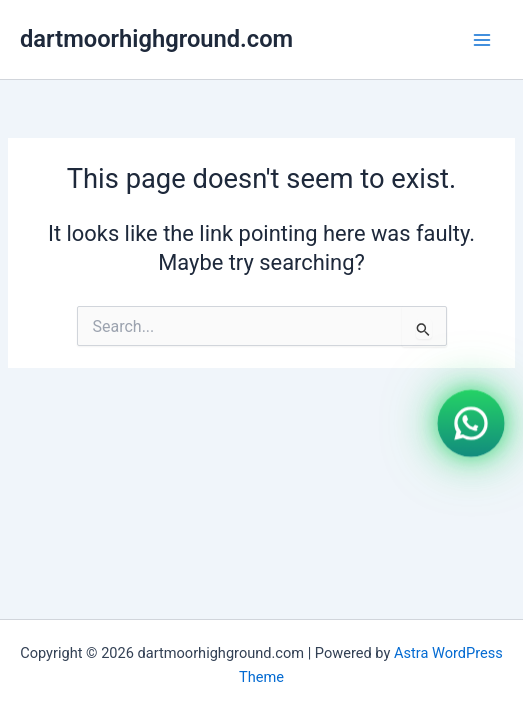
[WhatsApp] (471, 422)
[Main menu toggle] (482, 40)
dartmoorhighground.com (156, 39)
